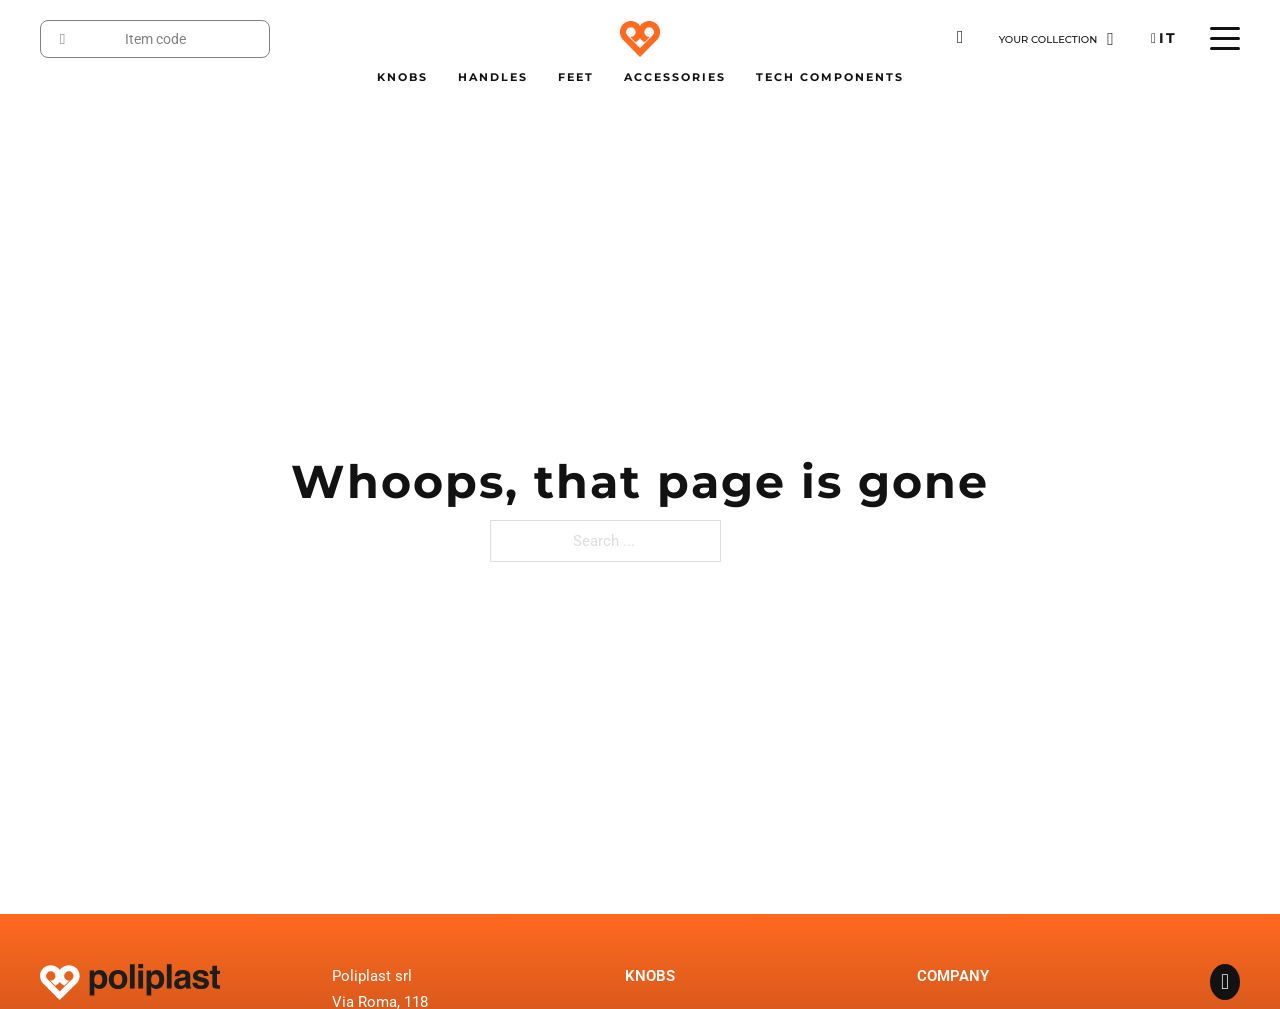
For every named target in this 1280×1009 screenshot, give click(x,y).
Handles (493, 77)
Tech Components (830, 77)
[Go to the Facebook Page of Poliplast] (1225, 984)
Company (953, 976)
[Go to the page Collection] (1056, 39)
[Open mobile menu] (1225, 39)
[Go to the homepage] (640, 38)
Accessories (675, 77)
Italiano (1167, 38)
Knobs (402, 77)
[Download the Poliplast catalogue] (960, 38)
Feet (576, 77)
